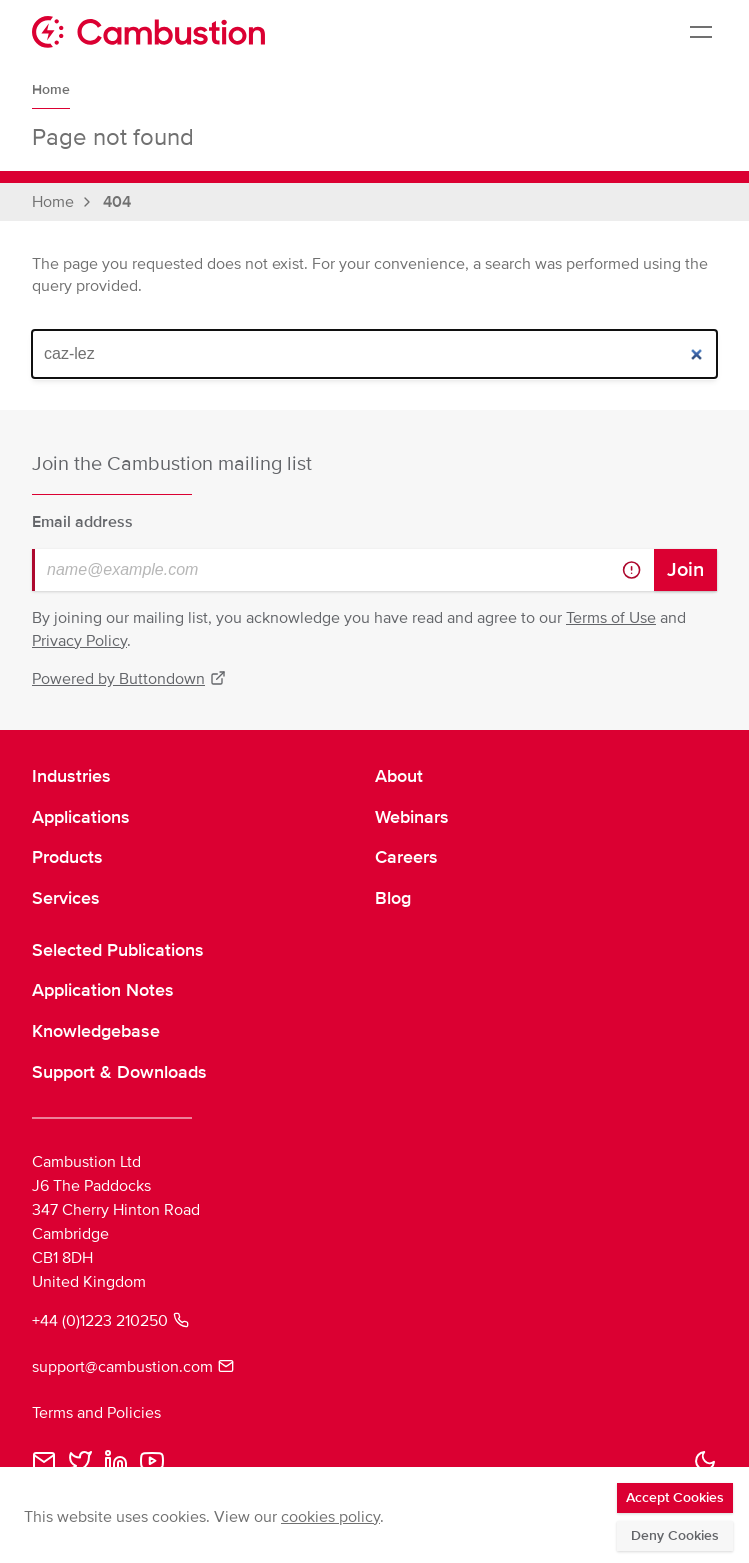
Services (66, 898)
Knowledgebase (96, 1031)
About (399, 776)
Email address (82, 522)
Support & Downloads (119, 1072)
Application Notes (103, 990)
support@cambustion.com (133, 1367)
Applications (81, 817)
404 (117, 202)
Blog (393, 898)
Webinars (412, 817)
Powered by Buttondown (129, 679)
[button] (705, 1461)
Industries (71, 776)
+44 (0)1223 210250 (110, 1321)
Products (67, 857)
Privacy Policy (79, 641)
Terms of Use (611, 618)
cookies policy (330, 1517)
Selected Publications (118, 950)
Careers (406, 857)
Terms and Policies (96, 1413)
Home (51, 89)
